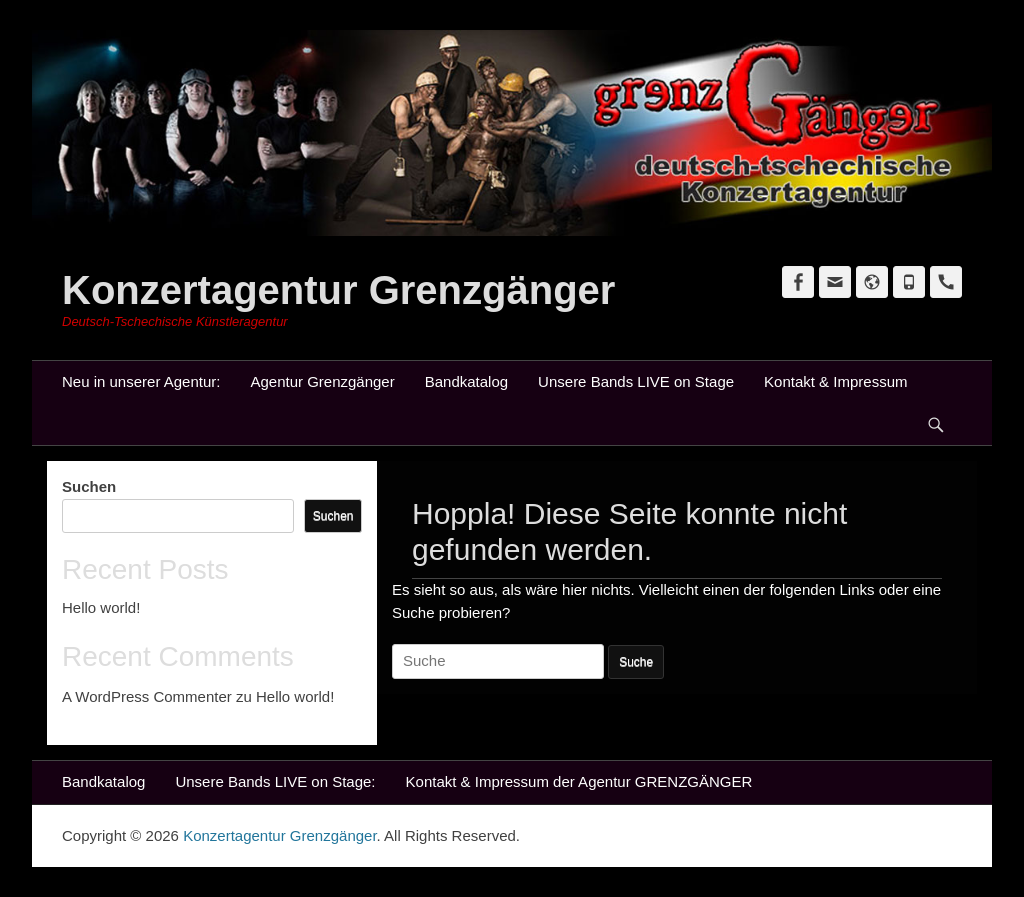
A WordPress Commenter (147, 696)
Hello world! (101, 607)
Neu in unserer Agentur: (141, 381)
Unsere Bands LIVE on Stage (636, 381)
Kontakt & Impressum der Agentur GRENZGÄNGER (579, 781)
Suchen (89, 486)
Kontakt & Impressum (835, 381)
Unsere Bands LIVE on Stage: (275, 781)
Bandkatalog (466, 381)
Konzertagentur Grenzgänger (338, 290)
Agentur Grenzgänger (322, 381)
